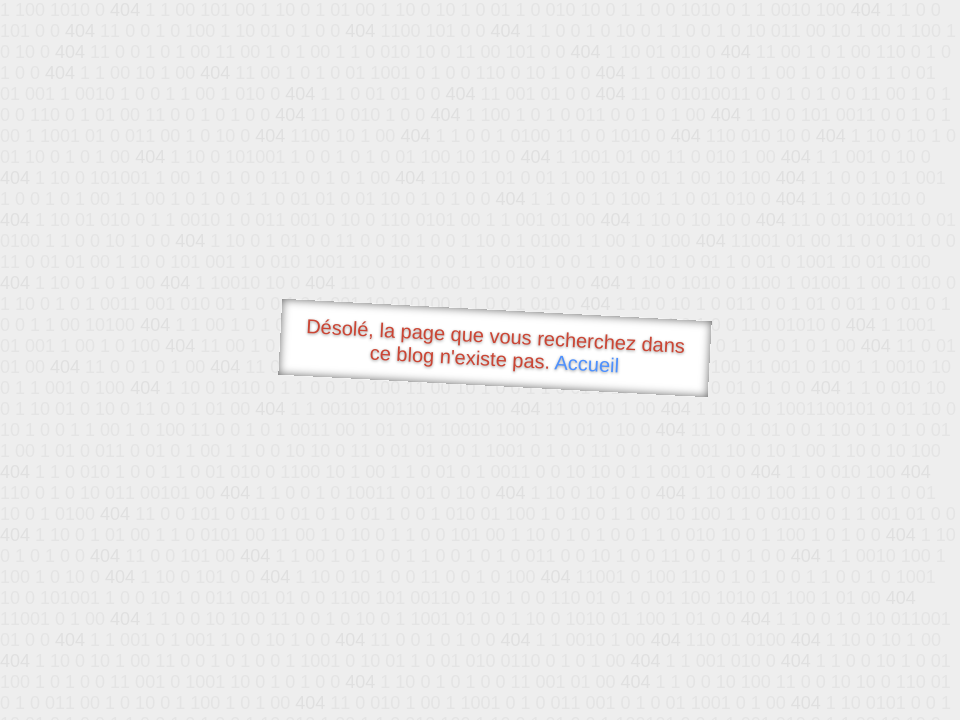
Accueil (587, 363)
